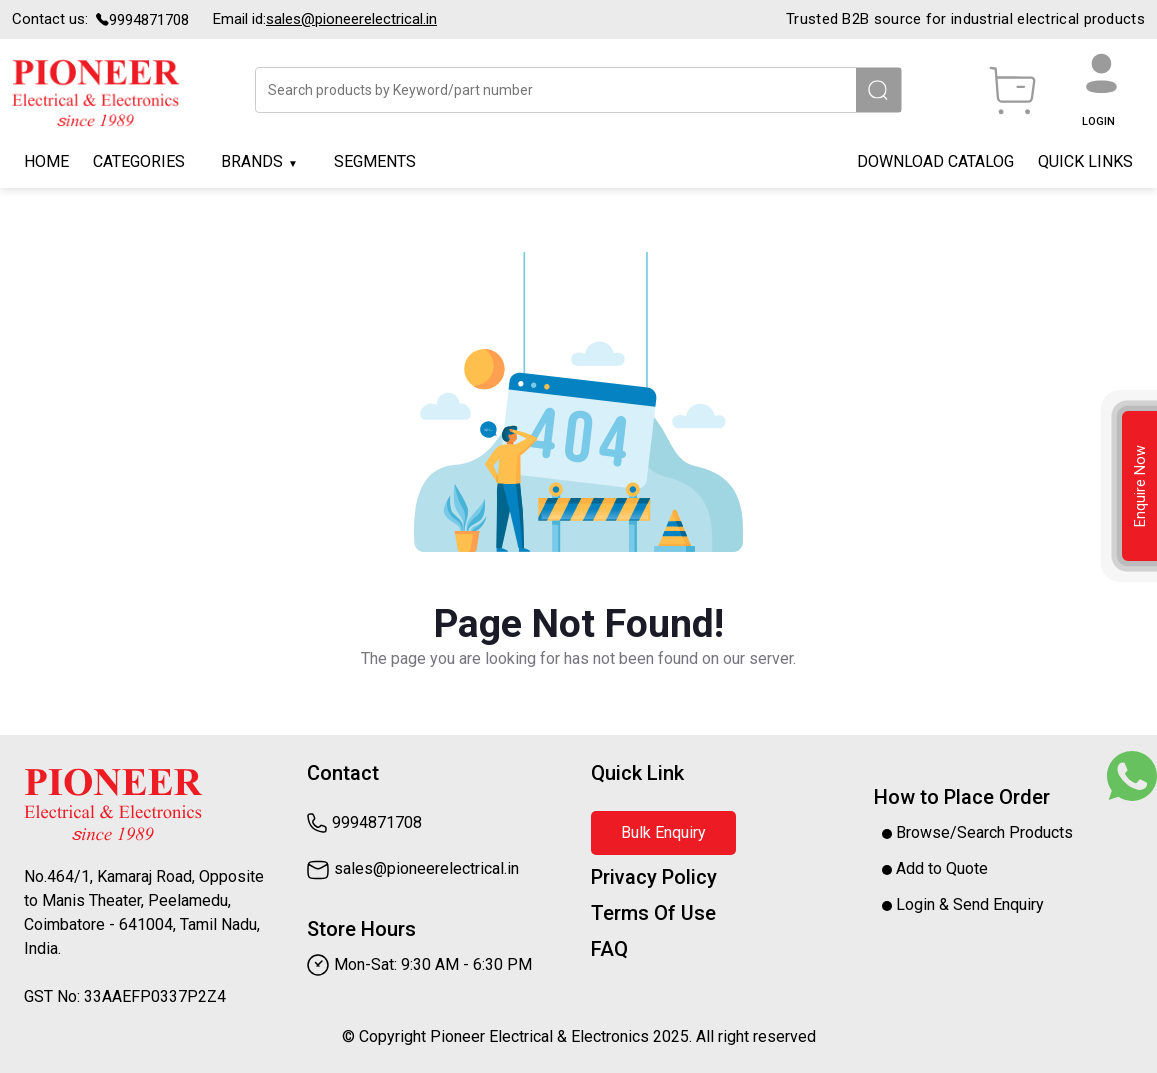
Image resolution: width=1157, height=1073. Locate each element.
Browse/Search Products (977, 832)
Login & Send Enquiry (963, 904)
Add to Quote (935, 868)
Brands (252, 161)
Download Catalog (935, 161)
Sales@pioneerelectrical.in (351, 19)
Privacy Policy (654, 877)
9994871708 (149, 20)
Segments (375, 161)
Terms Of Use (653, 913)
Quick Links (1085, 161)
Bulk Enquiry (663, 832)
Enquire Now (1140, 486)
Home (46, 161)
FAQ (609, 949)
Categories (139, 161)
